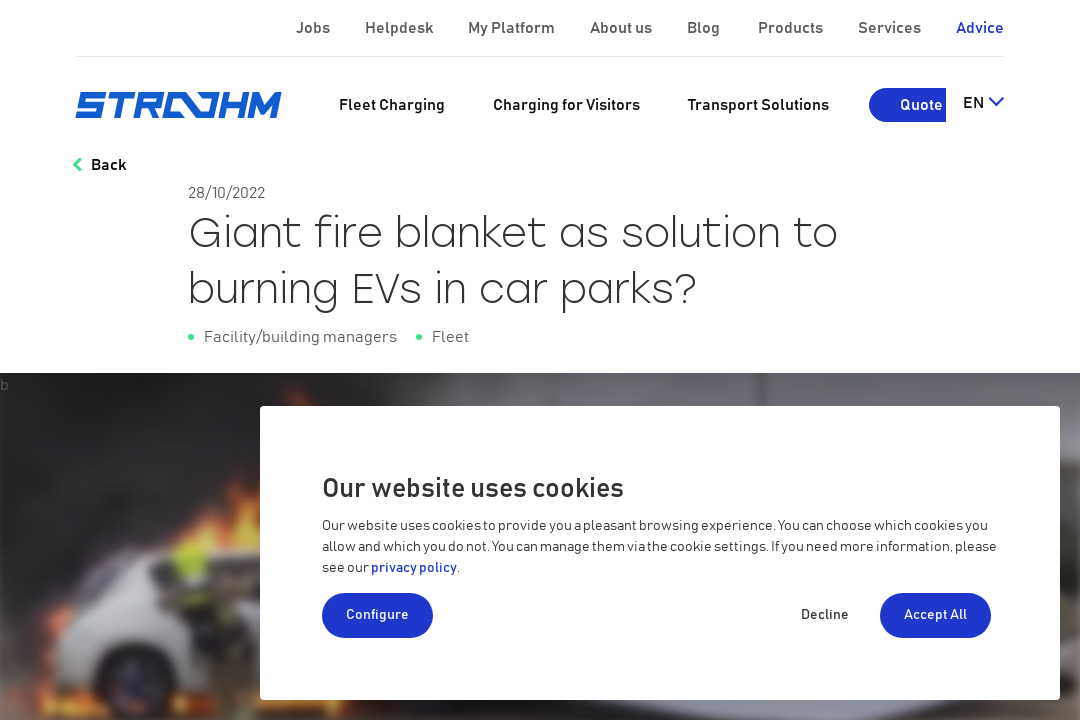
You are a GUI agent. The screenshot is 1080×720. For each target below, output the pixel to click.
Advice (980, 28)
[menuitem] (392, 105)
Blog (705, 28)
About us (622, 28)
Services (891, 28)
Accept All (935, 615)
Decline (825, 615)
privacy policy (414, 568)
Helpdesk (400, 28)
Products (792, 28)
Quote (921, 105)
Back (108, 165)
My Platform (511, 28)
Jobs (314, 28)
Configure (377, 615)
